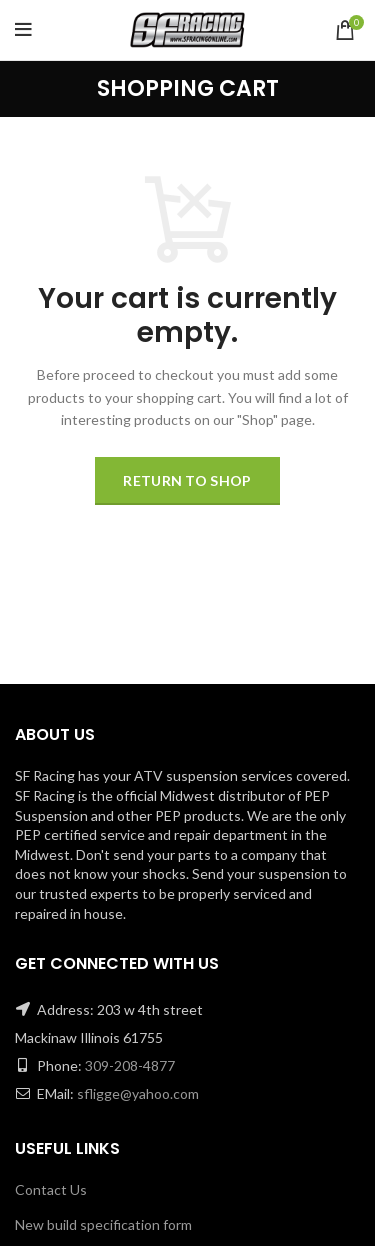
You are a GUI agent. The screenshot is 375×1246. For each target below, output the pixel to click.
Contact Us (51, 1189)
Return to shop (187, 480)
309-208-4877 (130, 1065)
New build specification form (103, 1224)
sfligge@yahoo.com (138, 1093)
